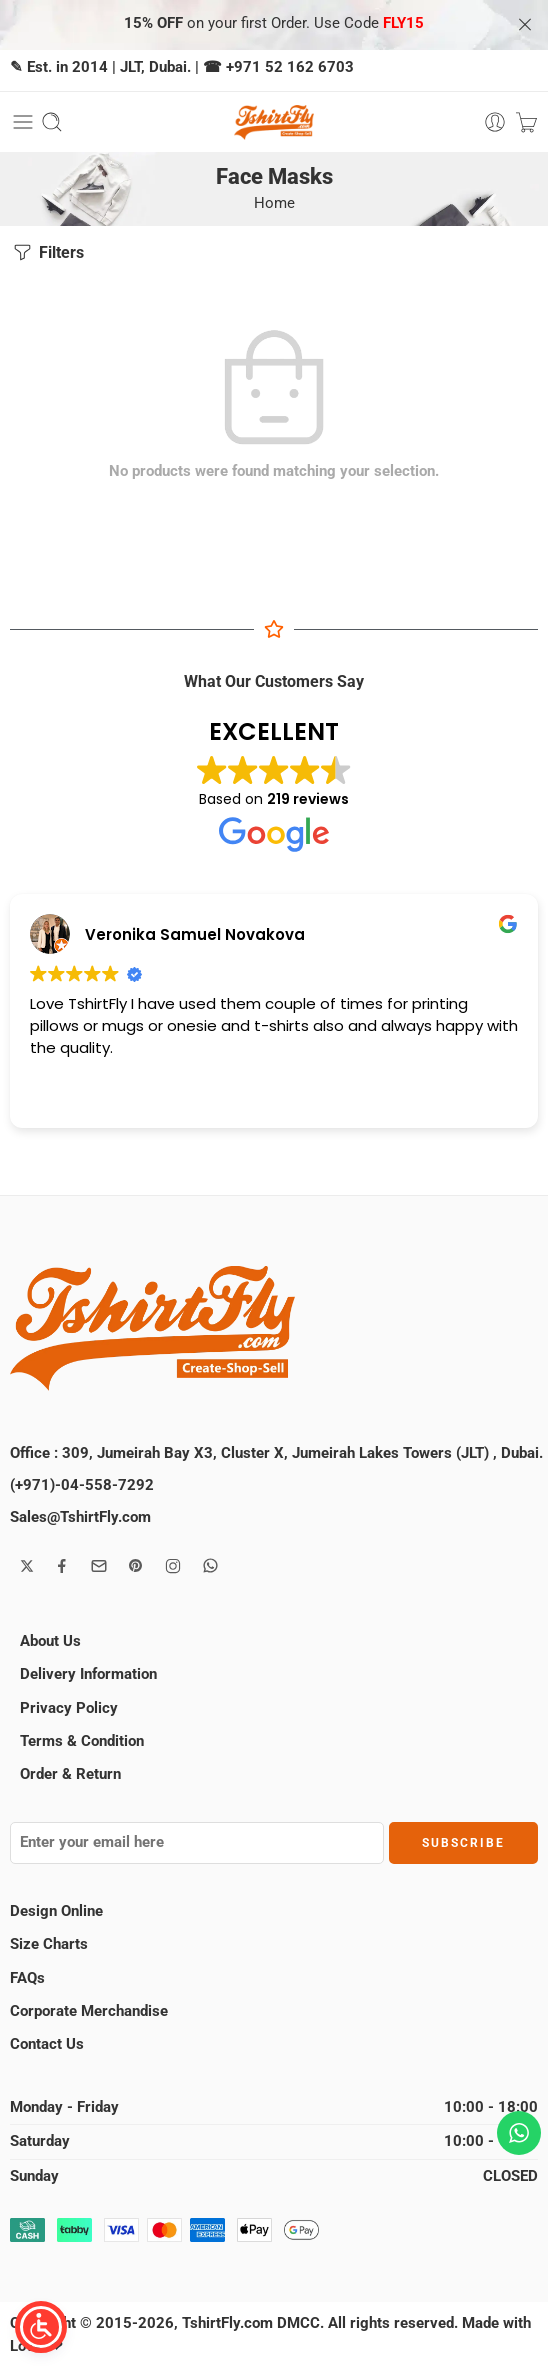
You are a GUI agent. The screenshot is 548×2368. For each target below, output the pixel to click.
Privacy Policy (69, 1708)
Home (274, 203)
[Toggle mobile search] (52, 122)
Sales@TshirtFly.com (80, 1517)
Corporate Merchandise (89, 2011)
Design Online (56, 1911)
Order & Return (70, 1774)
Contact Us (47, 2044)
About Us (50, 1641)
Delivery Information (88, 1674)
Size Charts (49, 1944)
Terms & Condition (82, 1741)
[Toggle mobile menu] (23, 122)
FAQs (27, 1978)
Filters (47, 252)
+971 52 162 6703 (290, 67)
